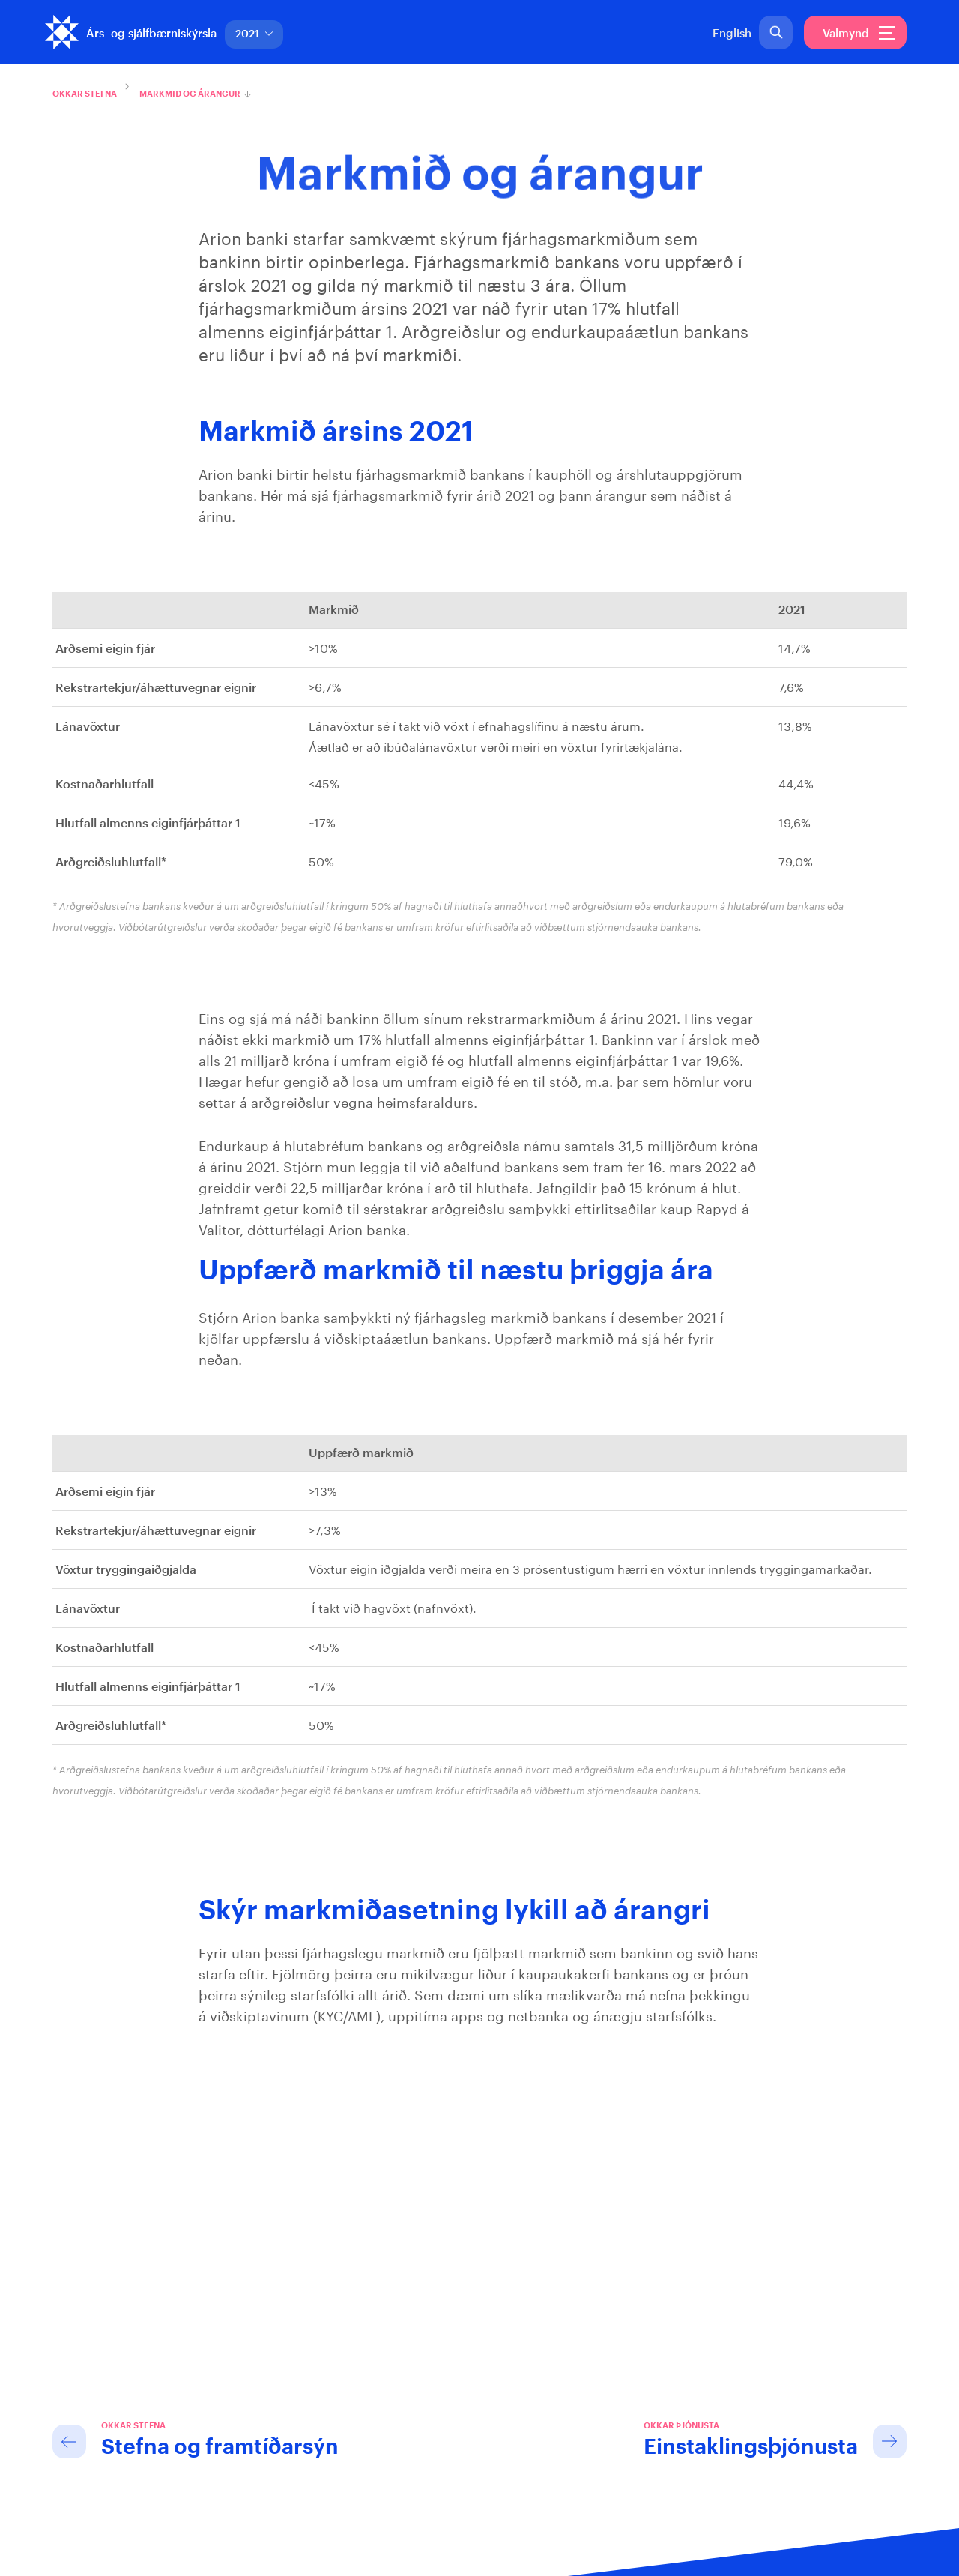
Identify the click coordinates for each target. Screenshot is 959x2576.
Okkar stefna (84, 94)
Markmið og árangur (189, 94)
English (732, 34)
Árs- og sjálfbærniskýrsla (151, 34)
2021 (254, 34)
